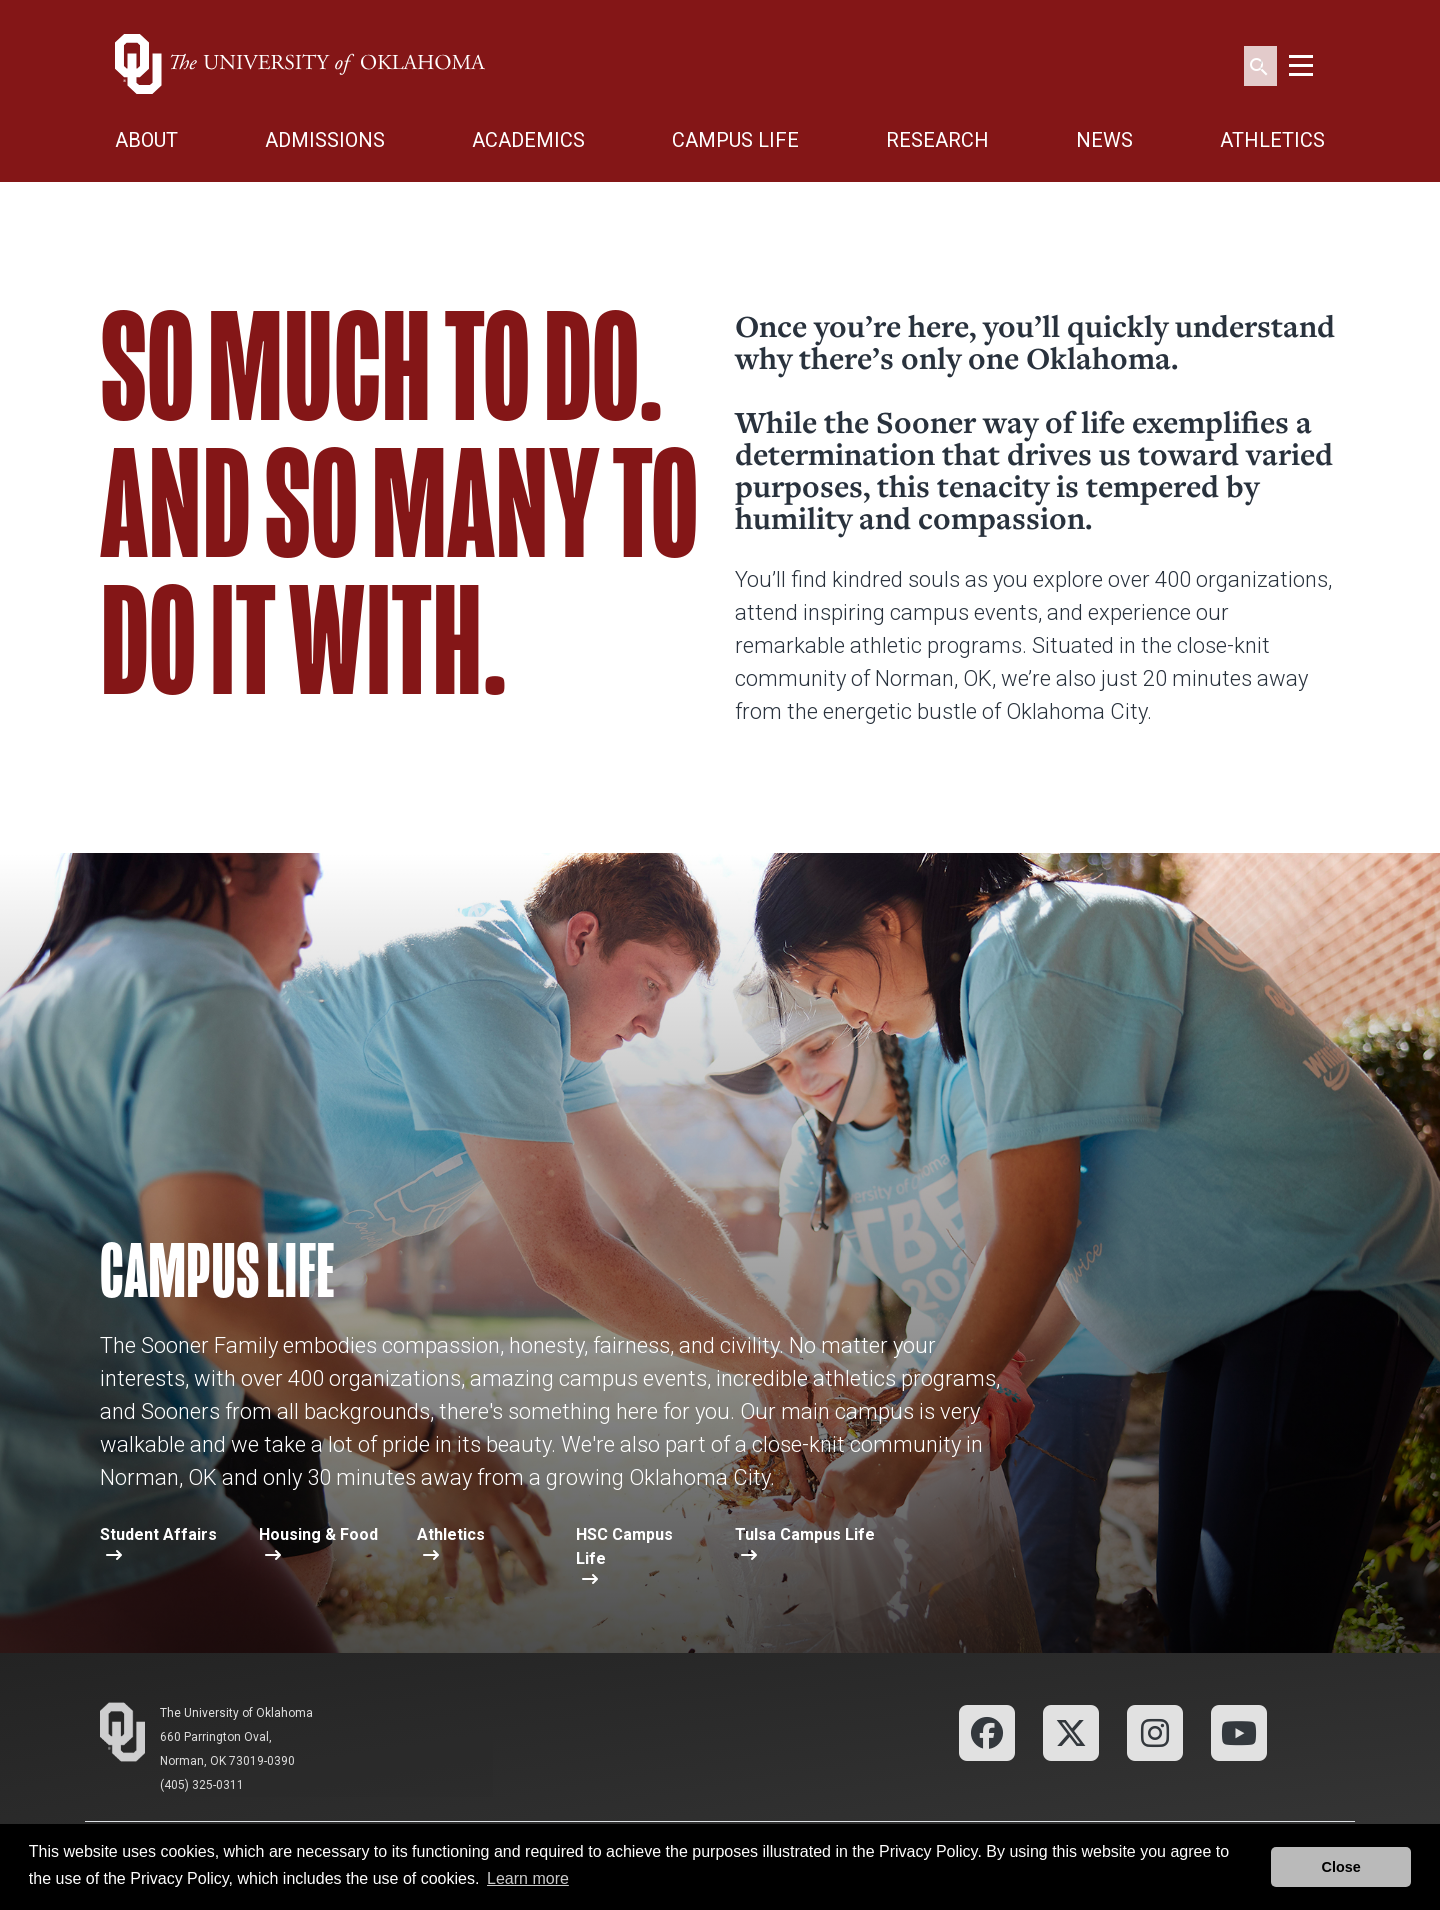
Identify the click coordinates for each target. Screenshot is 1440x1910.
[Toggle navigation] (1301, 64)
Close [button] (1341, 1867)
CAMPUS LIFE (735, 140)
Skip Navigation (0, 0)
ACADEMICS (528, 140)
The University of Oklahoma (236, 1713)
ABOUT (146, 140)
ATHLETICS (1272, 140)
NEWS (1104, 140)
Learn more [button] (528, 1878)
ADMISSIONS (325, 140)
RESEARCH (937, 140)
